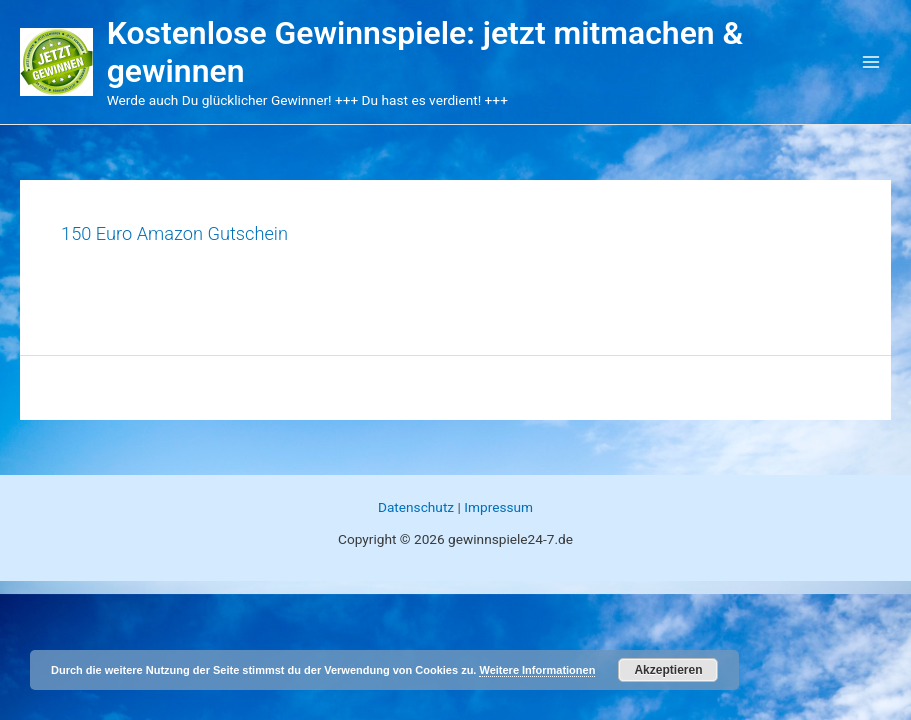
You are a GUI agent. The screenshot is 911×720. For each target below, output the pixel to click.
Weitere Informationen (537, 670)
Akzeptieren (668, 670)
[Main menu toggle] (871, 62)
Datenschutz (416, 507)
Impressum (498, 507)
